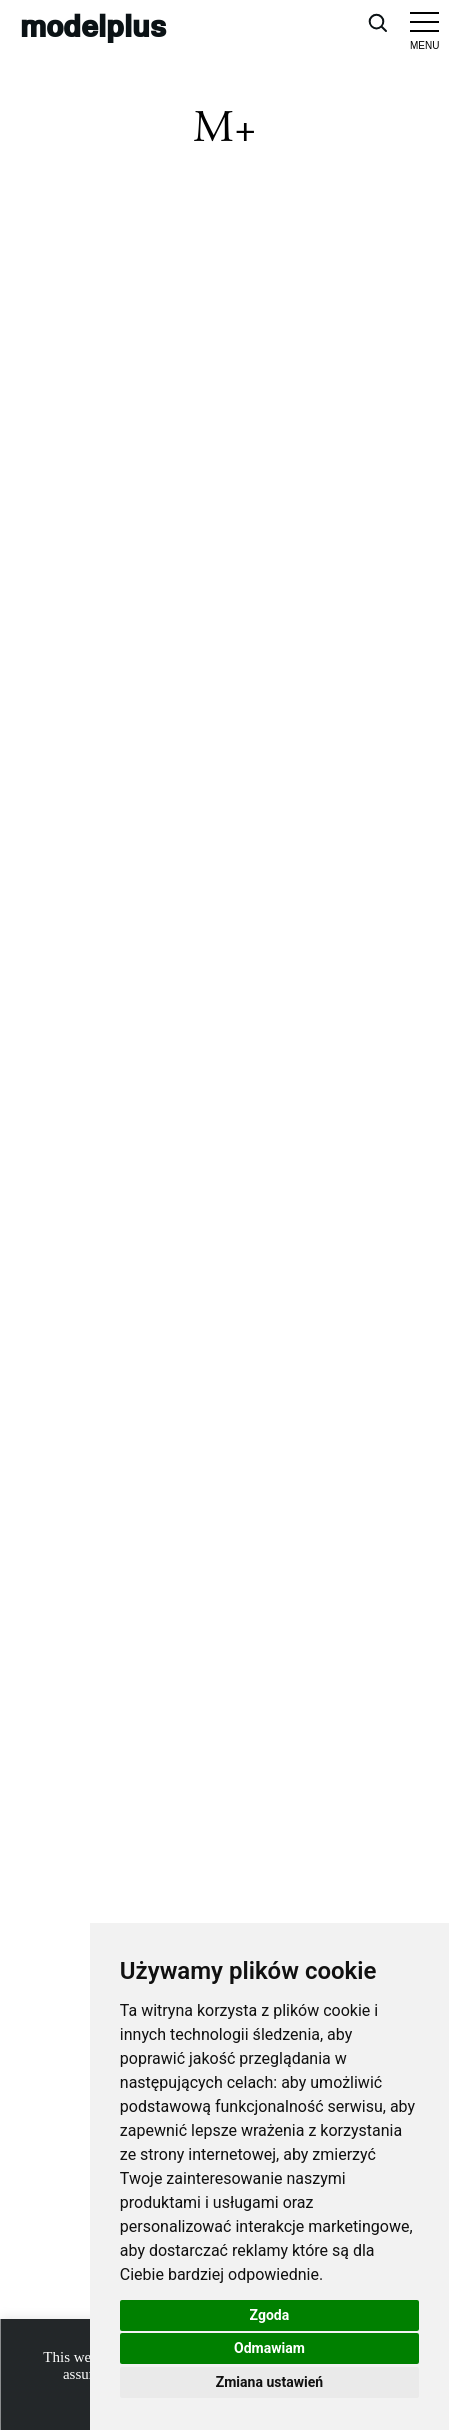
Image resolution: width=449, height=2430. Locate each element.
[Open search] (377, 22)
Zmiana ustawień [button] (269, 2382)
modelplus (93, 25)
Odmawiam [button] (269, 2348)
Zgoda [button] (270, 2315)
